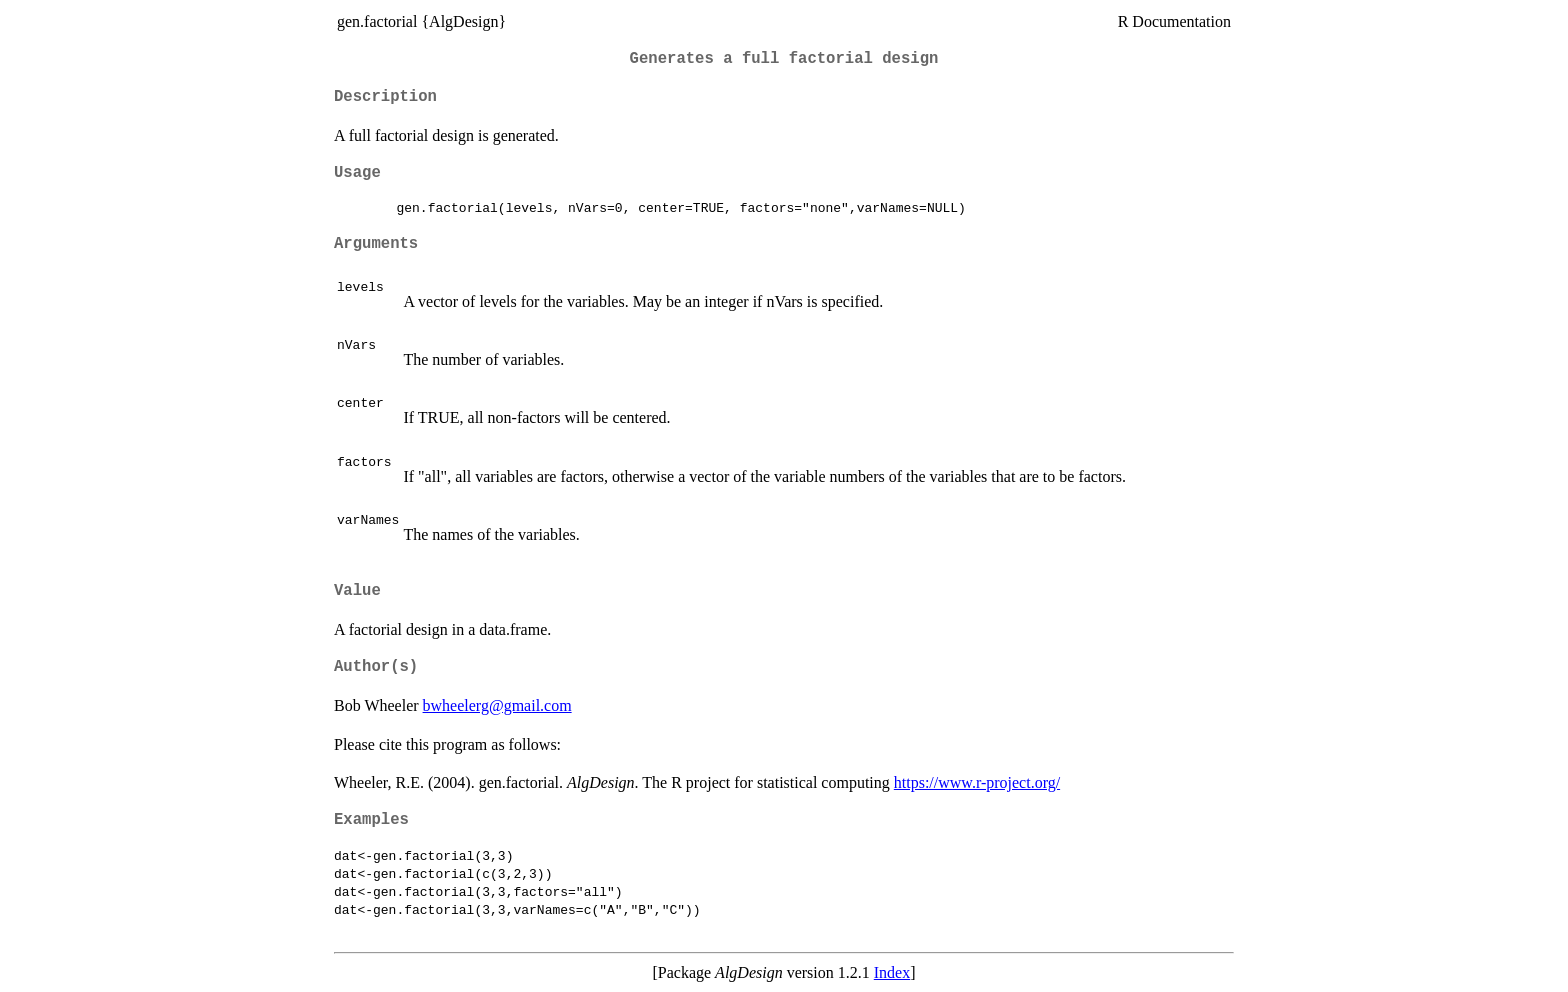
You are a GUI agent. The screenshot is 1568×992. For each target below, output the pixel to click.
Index (892, 972)
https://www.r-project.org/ (977, 782)
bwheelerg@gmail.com (497, 705)
